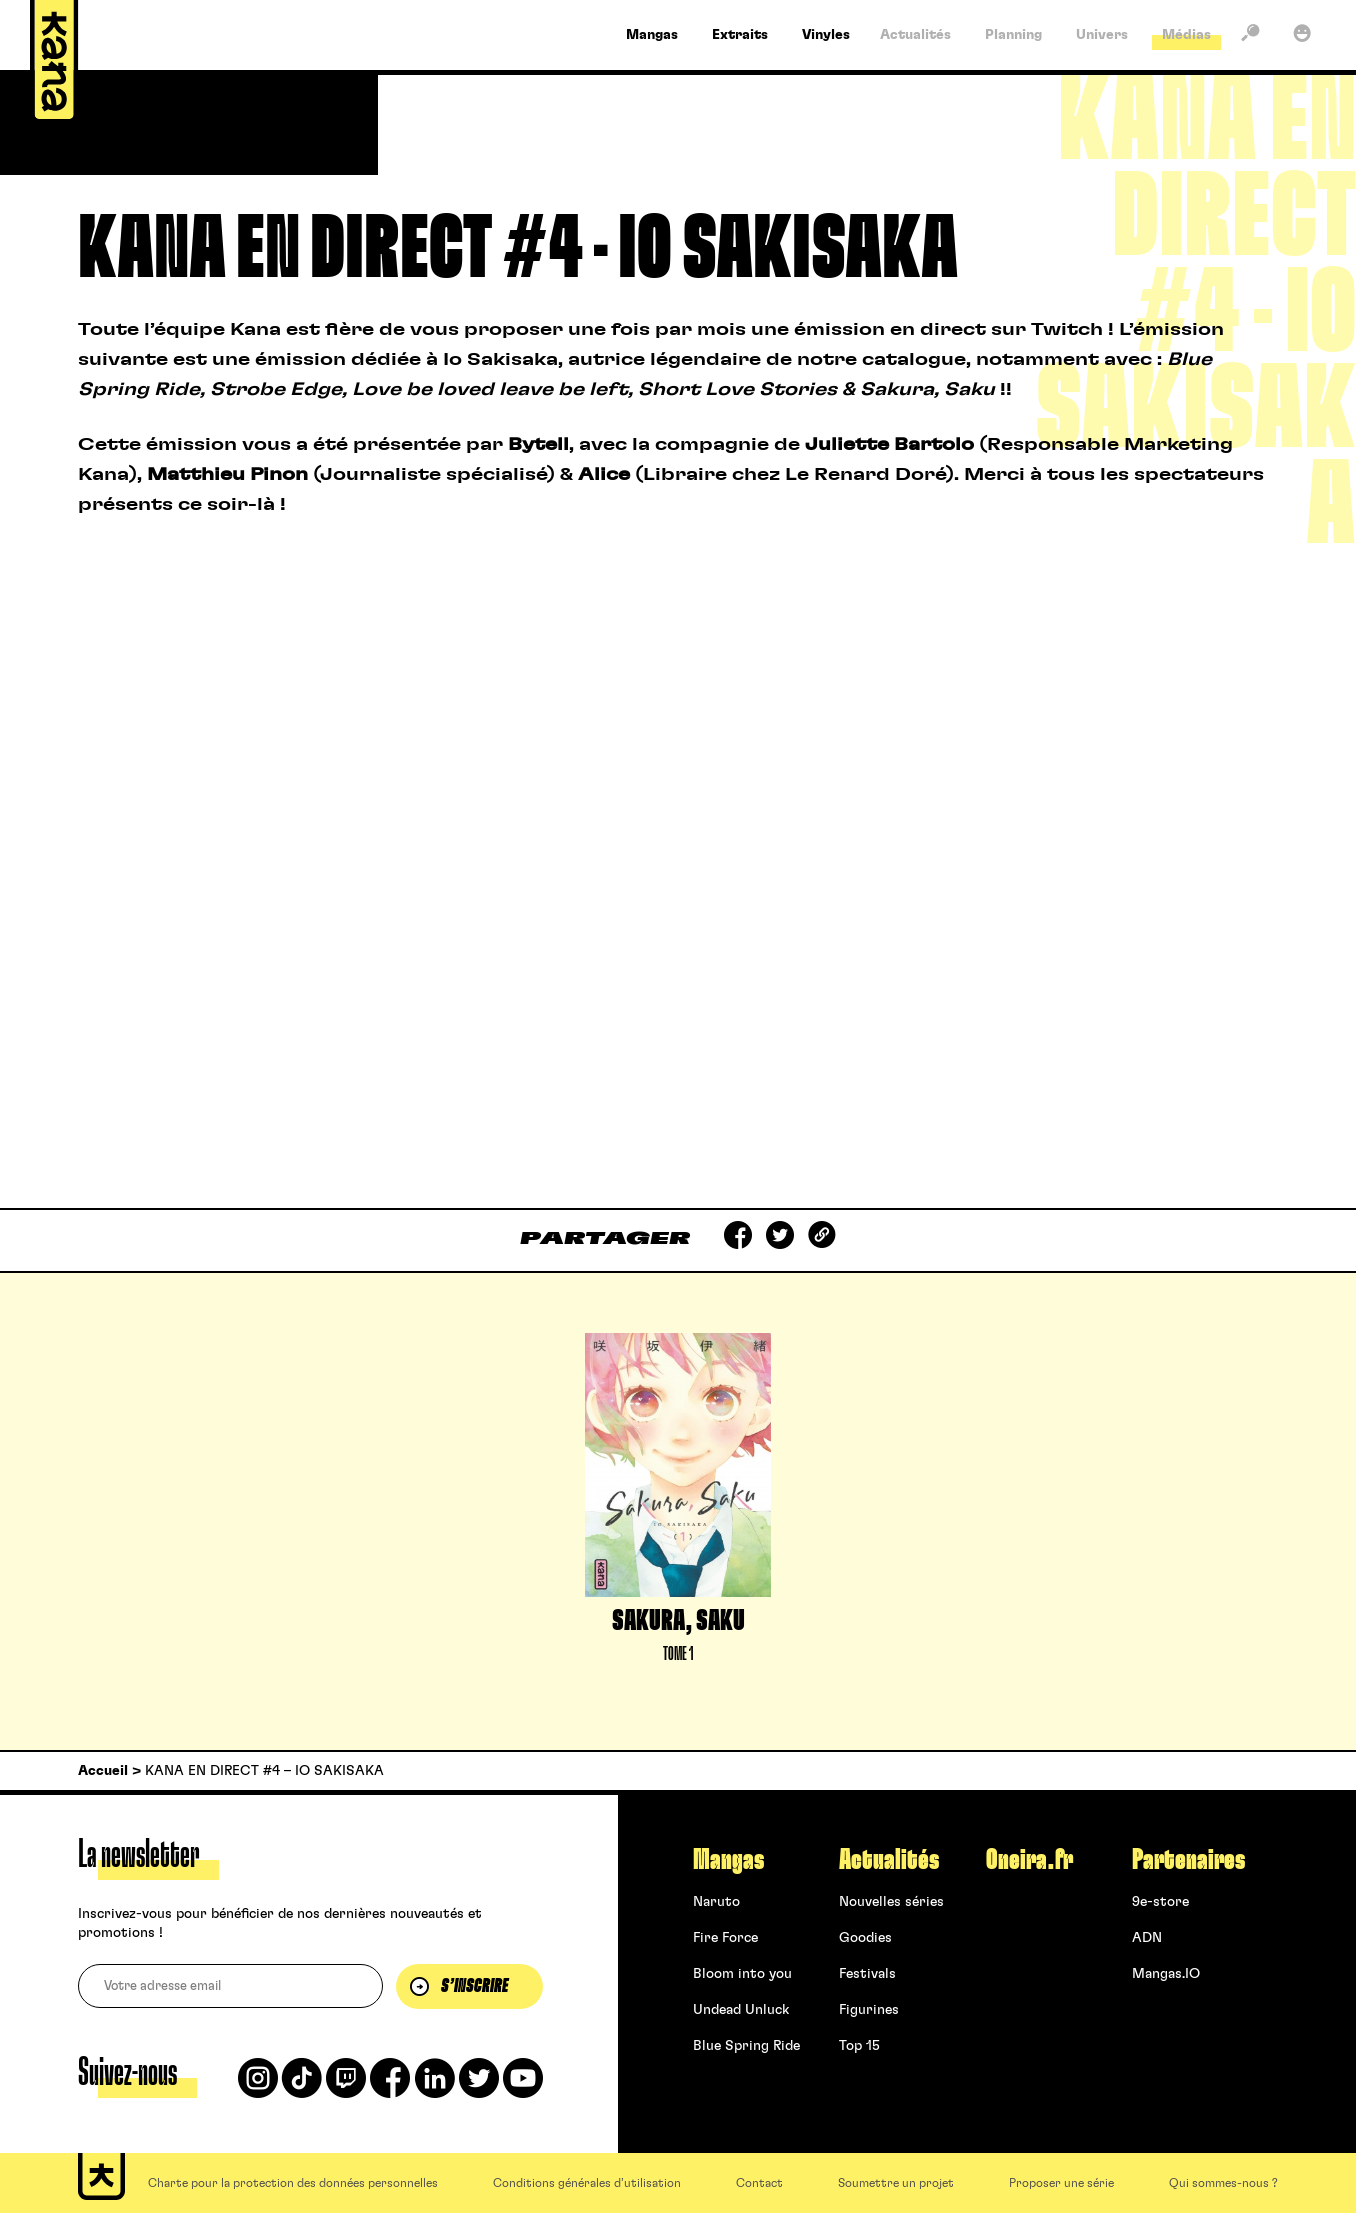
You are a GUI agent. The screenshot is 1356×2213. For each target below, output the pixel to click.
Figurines (869, 2010)
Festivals (867, 1974)
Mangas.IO (1166, 1974)
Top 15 (859, 2046)
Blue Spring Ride (746, 2046)
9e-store (1160, 1902)
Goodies (865, 1938)
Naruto (716, 1902)
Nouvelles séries (891, 1902)
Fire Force (725, 1938)
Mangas (728, 1860)
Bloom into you (742, 1974)
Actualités (889, 1860)
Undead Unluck (741, 2010)
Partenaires (1188, 1860)
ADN (1147, 1938)
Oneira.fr (1029, 1860)
